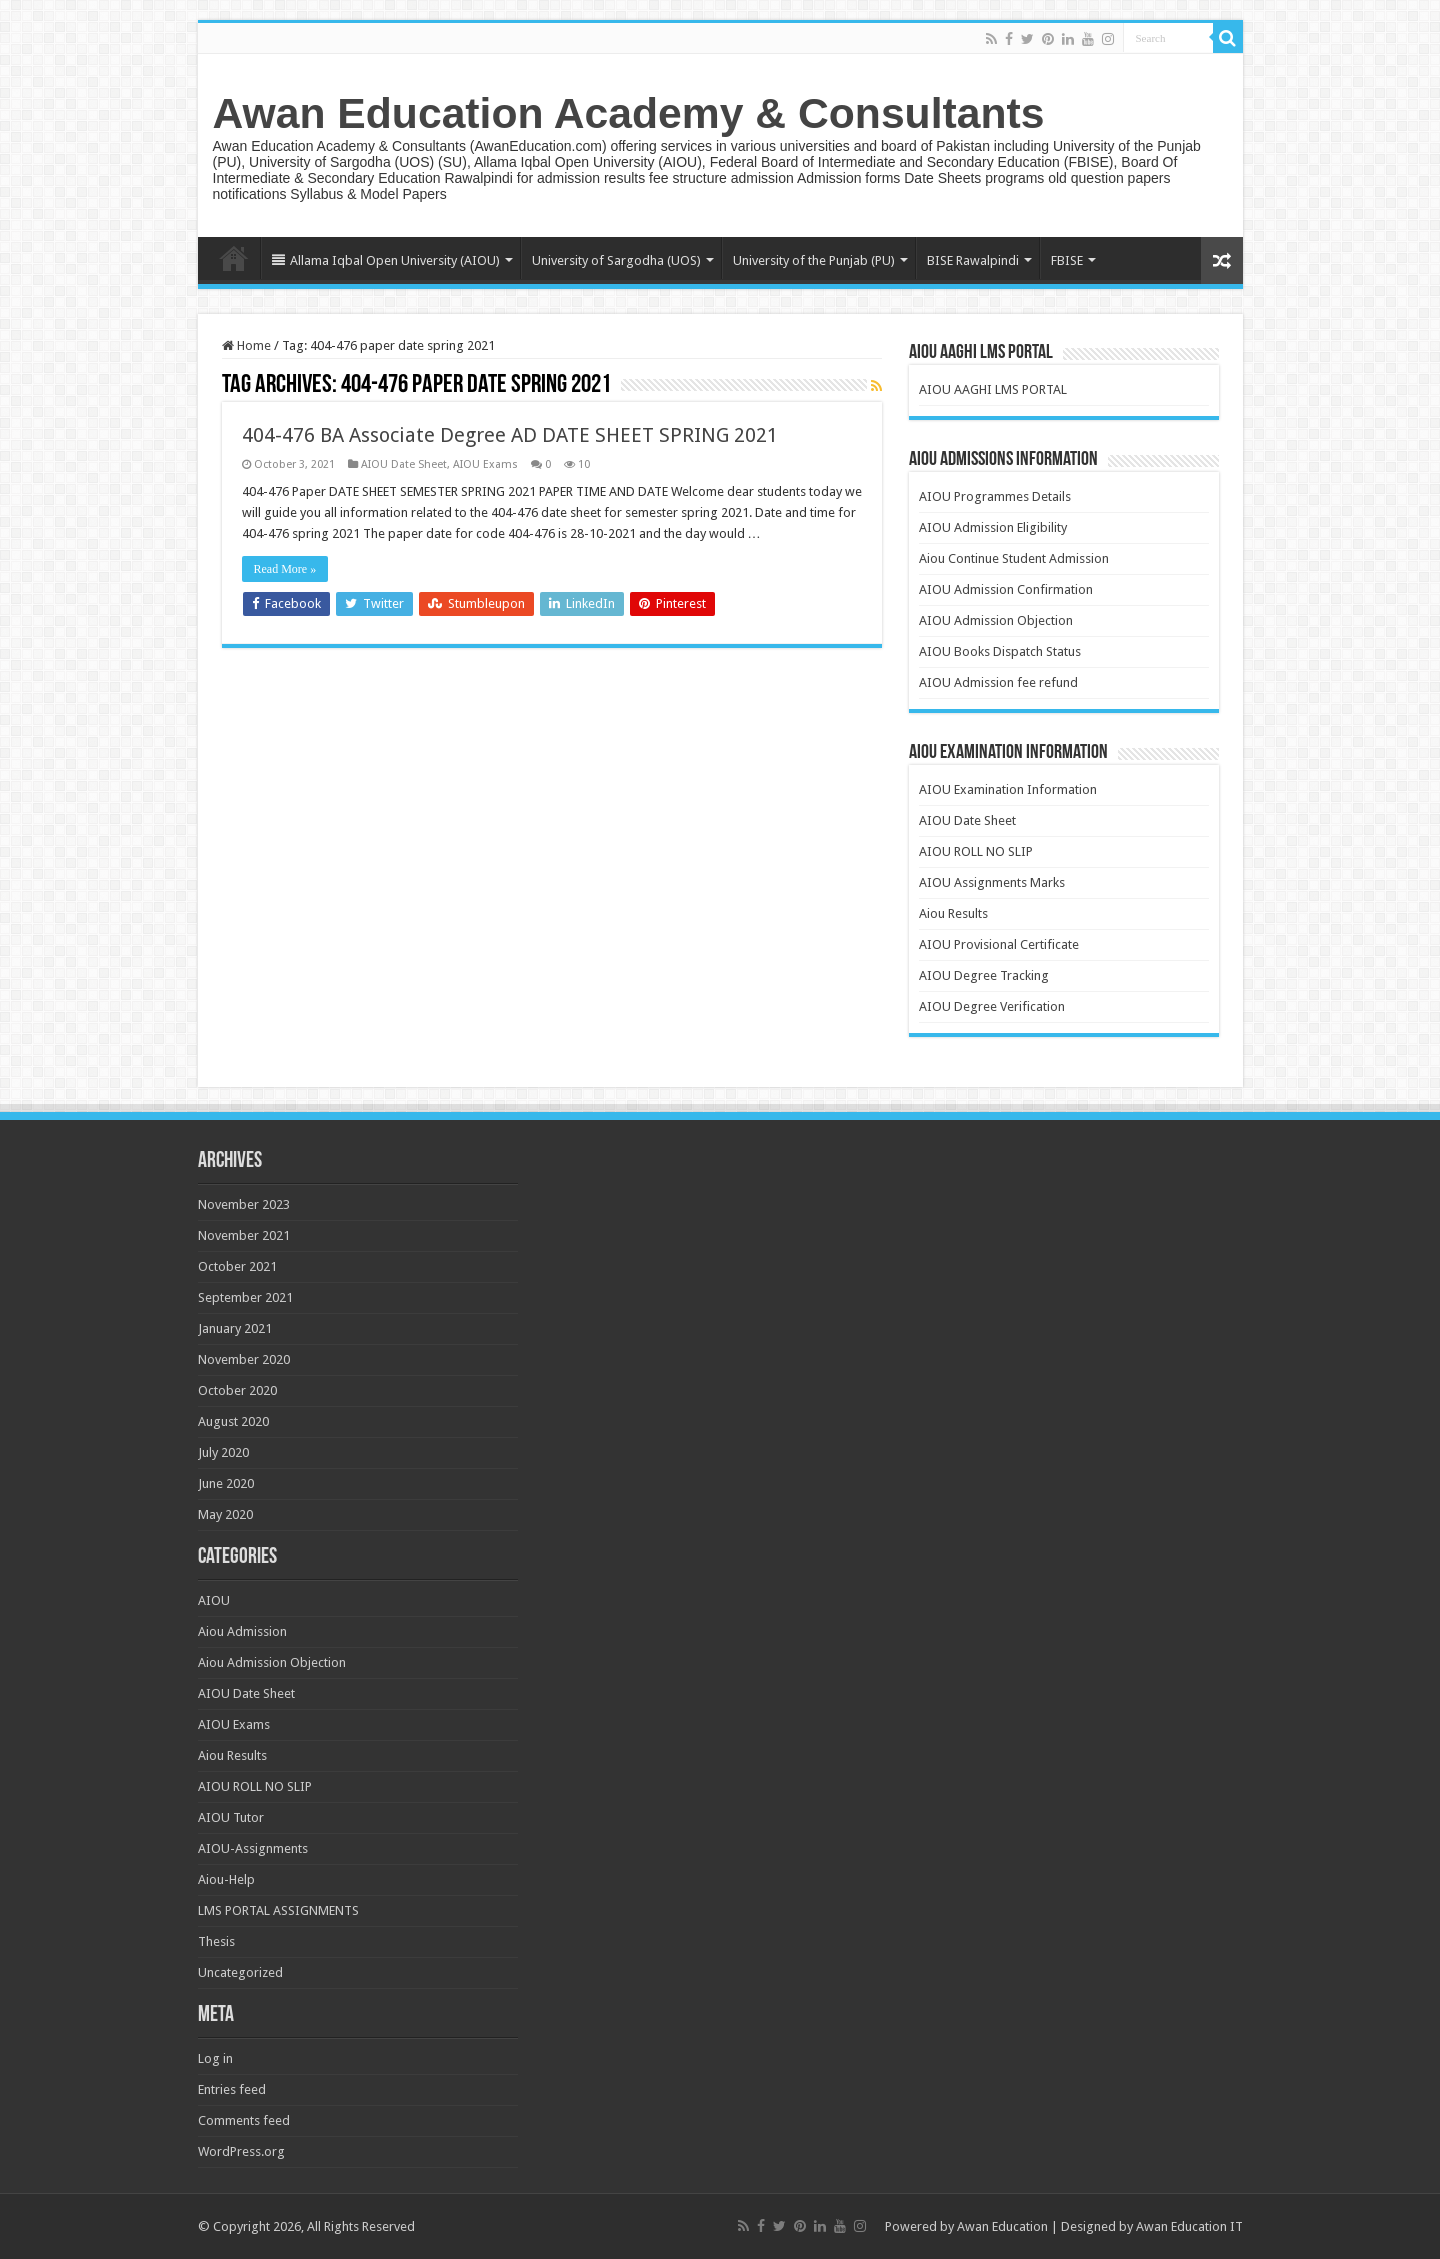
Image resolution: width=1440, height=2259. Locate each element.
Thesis (216, 1941)
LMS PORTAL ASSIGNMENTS (278, 1910)
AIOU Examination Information (1008, 789)
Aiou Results (953, 913)
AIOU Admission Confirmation (1006, 589)
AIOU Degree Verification (992, 1006)
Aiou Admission (242, 1631)
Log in (215, 2058)
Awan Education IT (1189, 2226)
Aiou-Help (226, 1879)
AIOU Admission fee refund (998, 682)
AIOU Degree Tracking (984, 975)
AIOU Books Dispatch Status (1000, 651)
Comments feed (244, 2120)
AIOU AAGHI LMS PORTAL (993, 389)
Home (234, 258)
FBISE (1067, 260)
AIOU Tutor (231, 1817)
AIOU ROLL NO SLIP (976, 851)
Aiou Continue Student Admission (1014, 558)
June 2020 (226, 1483)
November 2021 (244, 1235)
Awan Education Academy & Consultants (629, 113)
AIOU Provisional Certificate (999, 944)
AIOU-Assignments (253, 1848)
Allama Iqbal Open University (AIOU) (386, 260)
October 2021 (237, 1266)
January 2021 (235, 1328)
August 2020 (233, 1421)
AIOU (214, 1600)
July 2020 (223, 1452)
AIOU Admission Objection (996, 620)
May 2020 (225, 1514)
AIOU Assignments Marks (992, 882)
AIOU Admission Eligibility (993, 527)
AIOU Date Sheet (404, 464)
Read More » (285, 569)
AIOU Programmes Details (995, 496)
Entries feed (232, 2089)
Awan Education (1002, 2226)
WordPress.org (241, 2151)
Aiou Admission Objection (272, 1662)
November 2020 (244, 1359)
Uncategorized (240, 1972)
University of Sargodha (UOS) (616, 260)
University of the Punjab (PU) (814, 260)
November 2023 (244, 1204)
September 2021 (245, 1297)
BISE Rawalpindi (973, 260)
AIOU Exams (485, 464)
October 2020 (237, 1390)
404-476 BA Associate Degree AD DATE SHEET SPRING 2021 (510, 435)
